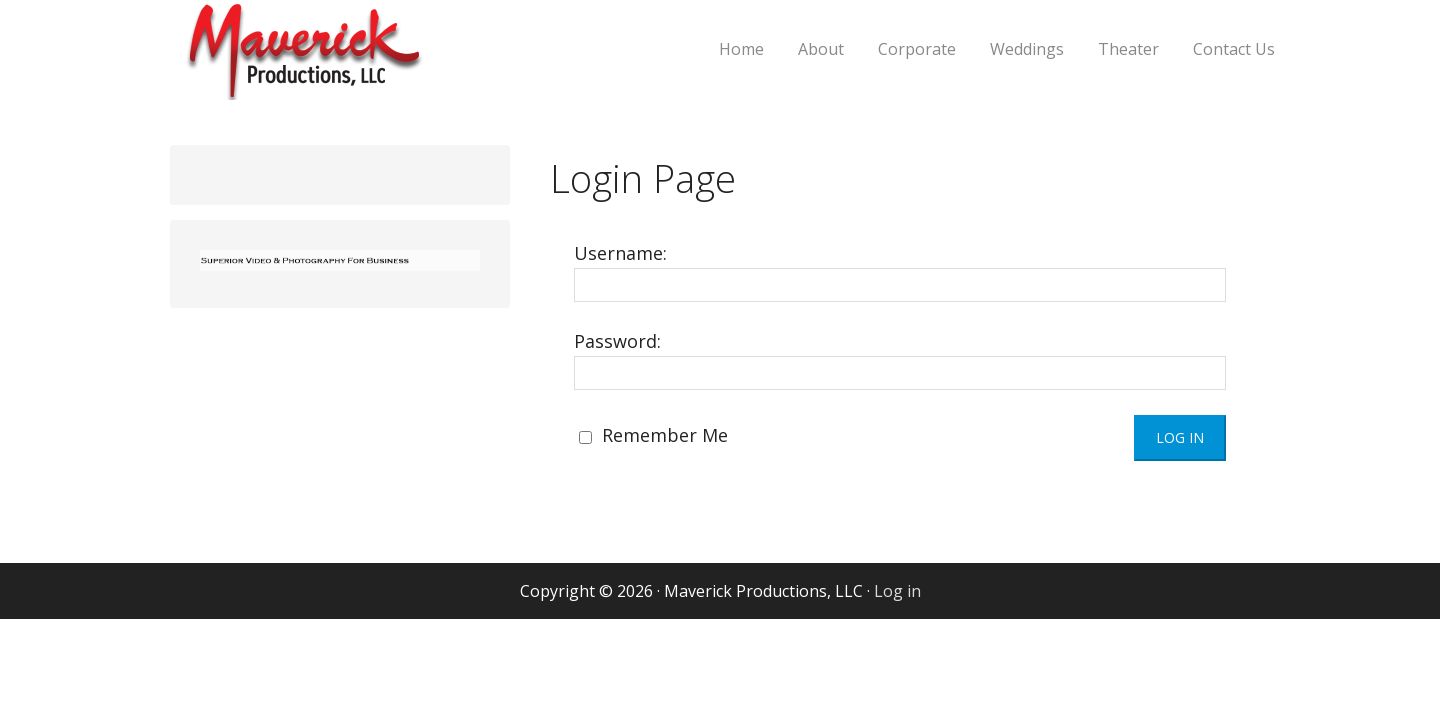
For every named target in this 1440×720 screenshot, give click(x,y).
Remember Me (653, 435)
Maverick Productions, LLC (375, 62)
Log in (897, 591)
